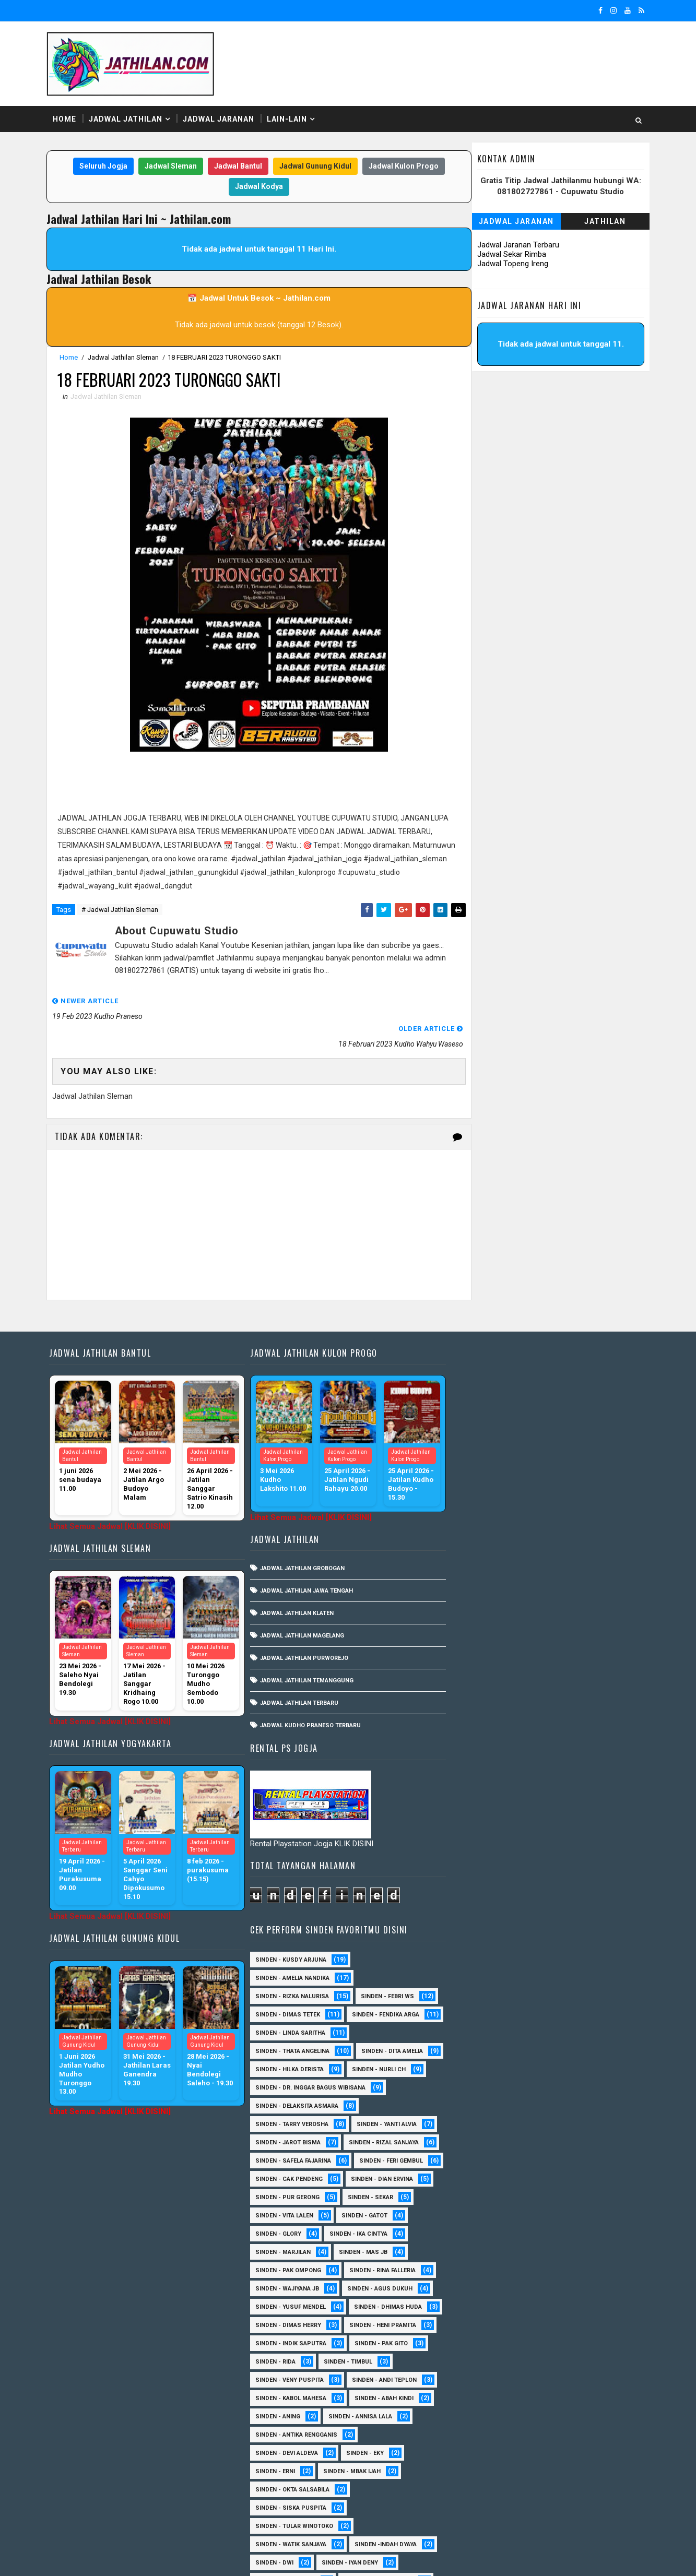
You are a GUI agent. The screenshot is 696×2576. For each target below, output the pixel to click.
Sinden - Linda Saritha (486, 1447)
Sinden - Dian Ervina (482, 1630)
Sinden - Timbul (543, 1813)
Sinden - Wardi (566, 2452)
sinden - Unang (474, 2050)
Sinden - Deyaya (474, 2196)
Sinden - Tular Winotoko (489, 1977)
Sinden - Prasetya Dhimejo (492, 2361)
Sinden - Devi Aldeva (482, 1904)
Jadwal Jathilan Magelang (300, 1609)
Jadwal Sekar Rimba (510, 254)
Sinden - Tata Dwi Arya (485, 2434)
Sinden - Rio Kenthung (485, 2397)
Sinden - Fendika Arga (484, 1429)
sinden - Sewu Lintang (573, 2032)
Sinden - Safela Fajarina (488, 1593)
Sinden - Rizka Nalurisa (487, 1393)
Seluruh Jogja (101, 166)
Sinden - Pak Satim (552, 2324)
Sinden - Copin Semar (566, 2160)
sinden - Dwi (470, 2014)
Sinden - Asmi (471, 2105)
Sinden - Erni (470, 1922)
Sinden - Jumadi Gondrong (492, 2251)
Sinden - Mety (556, 2288)
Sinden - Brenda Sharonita (562, 2123)
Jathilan (603, 222)
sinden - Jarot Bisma (483, 1575)
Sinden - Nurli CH (477, 1502)
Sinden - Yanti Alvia (582, 1557)
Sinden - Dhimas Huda (484, 1758)
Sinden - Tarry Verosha (487, 1557)
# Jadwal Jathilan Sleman (121, 911)
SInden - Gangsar (553, 2050)
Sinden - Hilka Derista (574, 1484)
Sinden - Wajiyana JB (577, 1721)
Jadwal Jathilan (127, 119)
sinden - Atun (551, 2489)
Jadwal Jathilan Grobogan (300, 1541)
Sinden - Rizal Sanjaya (579, 1575)
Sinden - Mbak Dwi (478, 2288)
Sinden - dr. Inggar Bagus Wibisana (506, 1520)
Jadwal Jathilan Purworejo (302, 1631)
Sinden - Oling (473, 2324)
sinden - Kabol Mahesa (486, 1849)
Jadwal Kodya (257, 187)
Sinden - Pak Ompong (560, 1703)
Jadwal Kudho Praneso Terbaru (308, 1698)
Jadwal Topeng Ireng (511, 264)
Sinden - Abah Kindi (579, 1849)
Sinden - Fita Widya (568, 2215)
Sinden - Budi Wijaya (569, 2142)
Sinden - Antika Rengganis (492, 1886)
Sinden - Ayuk (471, 2123)
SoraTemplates (114, 2557)
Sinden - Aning (473, 1868)
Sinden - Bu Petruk (480, 2142)
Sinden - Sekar (473, 1648)
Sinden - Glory (548, 1667)
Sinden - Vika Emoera (483, 2452)
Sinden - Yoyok (474, 2470)
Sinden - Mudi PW (477, 2306)
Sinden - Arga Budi (556, 2087)
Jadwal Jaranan (220, 119)
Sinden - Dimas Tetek (483, 1411)
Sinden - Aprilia (475, 2087)
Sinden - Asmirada (549, 2105)
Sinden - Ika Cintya (480, 1685)
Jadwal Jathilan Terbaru (297, 1676)
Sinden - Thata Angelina (488, 1466)
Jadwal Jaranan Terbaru (517, 245)
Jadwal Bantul (236, 166)
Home (66, 119)
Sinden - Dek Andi (553, 2178)
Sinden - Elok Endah (558, 2196)
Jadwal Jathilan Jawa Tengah (304, 1564)
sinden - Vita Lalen (553, 1648)
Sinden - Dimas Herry (579, 1758)
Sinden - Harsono (478, 2233)
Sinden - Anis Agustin (484, 2068)
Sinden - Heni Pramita (484, 1776)
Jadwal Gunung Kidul (313, 166)
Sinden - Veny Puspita (485, 1831)
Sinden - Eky (560, 1904)
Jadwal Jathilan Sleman (124, 358)
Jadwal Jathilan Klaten (295, 1586)
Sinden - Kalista (588, 2251)
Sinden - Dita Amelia (481, 1484)
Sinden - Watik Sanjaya (486, 1995)
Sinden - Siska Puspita (486, 1959)
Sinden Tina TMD (476, 2489)
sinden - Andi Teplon (579, 1831)
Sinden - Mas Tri (560, 2269)
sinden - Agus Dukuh (483, 1740)
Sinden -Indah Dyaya (581, 1995)
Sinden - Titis (568, 2434)
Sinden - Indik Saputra (486, 1794)
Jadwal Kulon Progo (402, 166)
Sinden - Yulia (547, 2470)
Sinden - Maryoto (478, 2269)
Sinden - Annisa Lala (555, 1868)
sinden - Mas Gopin (481, 2032)
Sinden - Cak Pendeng (576, 1612)
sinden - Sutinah (477, 2507)
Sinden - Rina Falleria (484, 1721)
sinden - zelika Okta (563, 2507)
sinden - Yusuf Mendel (579, 1740)
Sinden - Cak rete (477, 2160)
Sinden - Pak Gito (576, 1794)
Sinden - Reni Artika (481, 2379)
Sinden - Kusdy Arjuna (486, 1356)
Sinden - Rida (471, 1813)
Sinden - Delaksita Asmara (492, 1539)
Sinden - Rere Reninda (573, 2379)
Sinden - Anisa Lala (577, 2068)
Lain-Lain (288, 119)
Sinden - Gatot (474, 1667)
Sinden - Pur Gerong (573, 1630)
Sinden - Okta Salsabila (488, 1941)
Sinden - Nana (554, 2306)
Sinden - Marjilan (564, 1685)
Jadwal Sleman (169, 166)
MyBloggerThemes (227, 2557)
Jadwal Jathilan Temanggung (304, 1654)
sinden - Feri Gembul (482, 1612)
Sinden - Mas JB (475, 1703)
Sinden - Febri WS (582, 1393)
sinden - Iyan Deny (545, 2014)
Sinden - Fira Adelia (481, 2215)
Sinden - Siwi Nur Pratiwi (489, 2416)
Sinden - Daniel (474, 2178)
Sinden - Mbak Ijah (547, 1922)
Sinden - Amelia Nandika (488, 1374)
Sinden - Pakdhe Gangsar (490, 2343)
